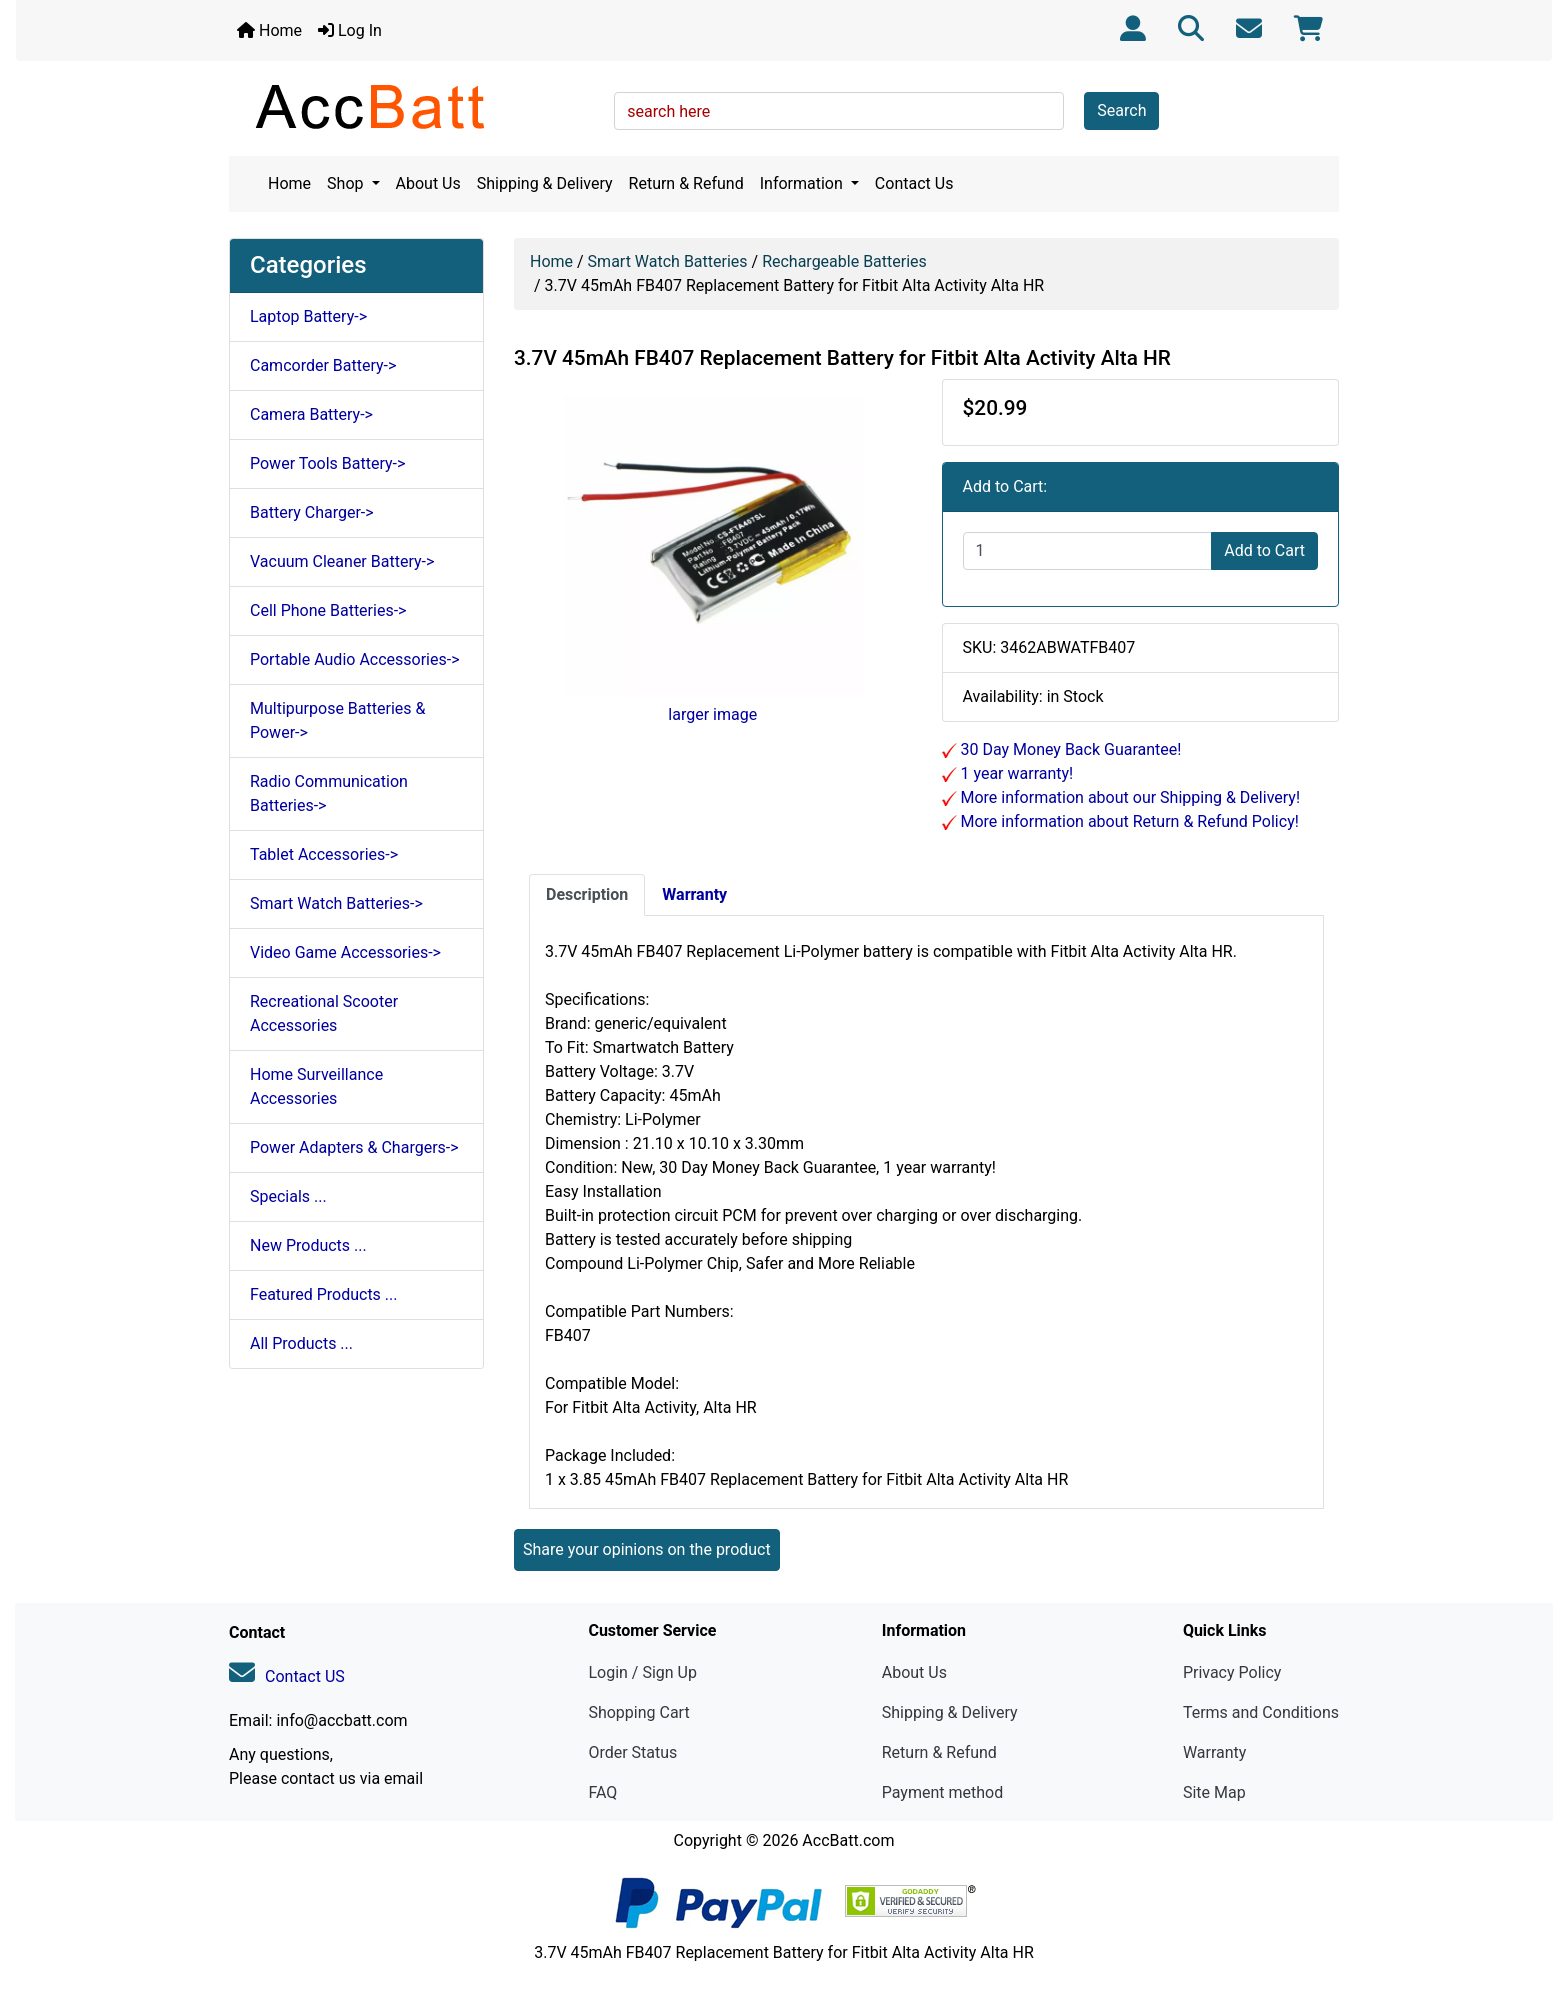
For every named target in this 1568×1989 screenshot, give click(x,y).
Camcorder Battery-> (323, 365)
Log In (350, 30)
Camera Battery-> (311, 414)
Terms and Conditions (1261, 1712)
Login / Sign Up (642, 1672)
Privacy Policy (1232, 1672)
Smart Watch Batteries (668, 261)
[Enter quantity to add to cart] (1088, 551)
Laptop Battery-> (308, 316)
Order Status (632, 1752)
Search (1121, 110)
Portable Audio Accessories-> (355, 659)
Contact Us (914, 183)
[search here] (839, 111)
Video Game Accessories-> (345, 952)
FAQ (602, 1792)
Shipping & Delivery (545, 183)
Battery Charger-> (312, 512)
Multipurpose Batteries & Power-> (337, 720)
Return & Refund (686, 183)
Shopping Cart (638, 1712)
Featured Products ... (324, 1294)
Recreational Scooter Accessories (324, 1013)
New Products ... (308, 1245)
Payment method (942, 1792)
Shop (347, 183)
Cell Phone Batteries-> (328, 610)
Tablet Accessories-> (324, 854)
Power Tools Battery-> (327, 463)
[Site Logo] (414, 106)
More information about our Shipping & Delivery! (1129, 797)
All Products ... (301, 1343)
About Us (428, 183)
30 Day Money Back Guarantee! (1069, 749)
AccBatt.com (848, 1840)
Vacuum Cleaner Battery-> (342, 561)
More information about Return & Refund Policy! (1128, 821)
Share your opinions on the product (647, 1549)
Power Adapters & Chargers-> (354, 1147)
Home (269, 30)
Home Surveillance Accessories (316, 1086)
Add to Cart (1264, 550)
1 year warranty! (1015, 773)
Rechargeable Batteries (844, 261)
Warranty (1215, 1752)
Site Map (1214, 1792)
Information (803, 183)
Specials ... (288, 1196)
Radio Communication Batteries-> (329, 793)
